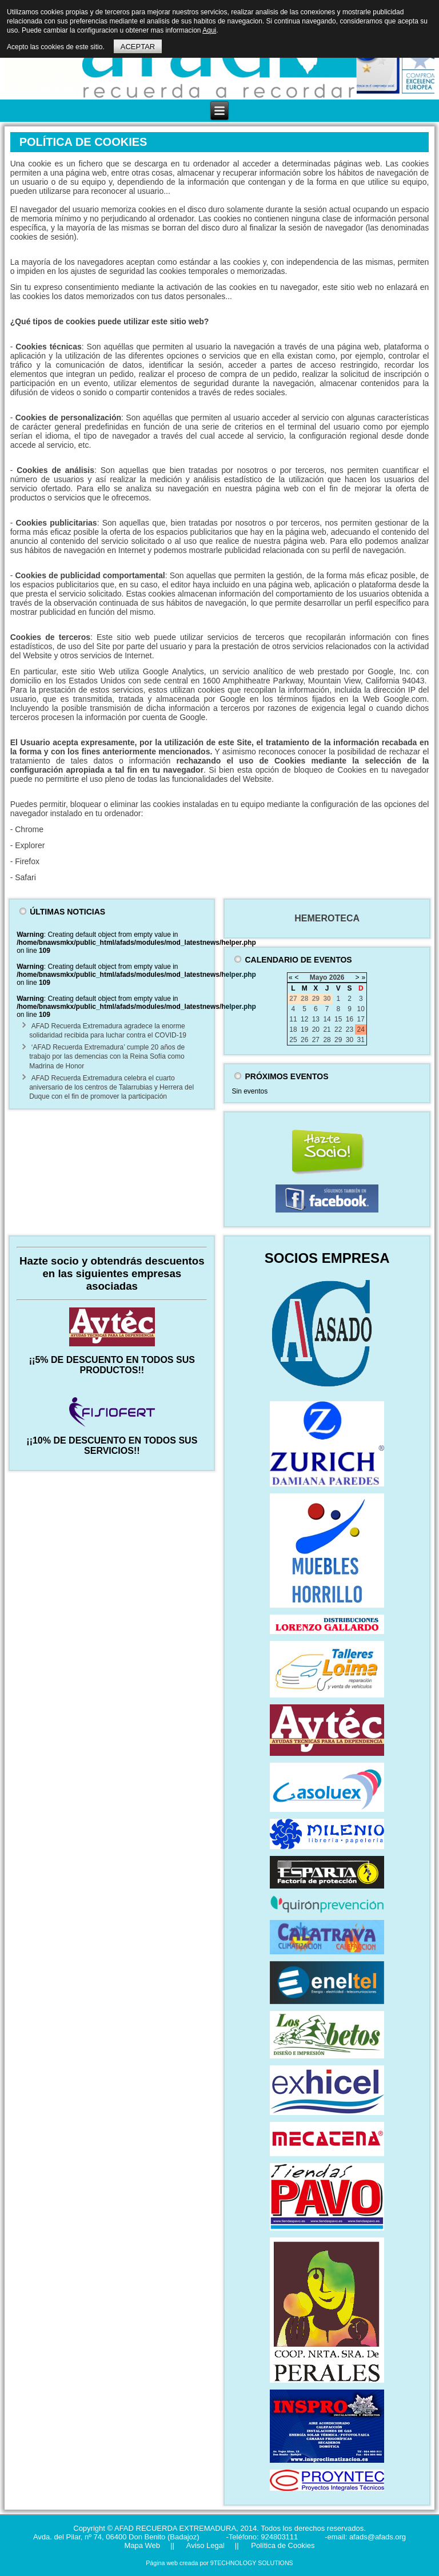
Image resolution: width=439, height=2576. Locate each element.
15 (338, 1019)
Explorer (30, 845)
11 (293, 1019)
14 (326, 1019)
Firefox (27, 861)
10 (361, 1009)
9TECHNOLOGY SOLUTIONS (251, 2562)
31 (361, 1040)
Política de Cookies (282, 2545)
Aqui (209, 30)
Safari (25, 877)
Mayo (319, 977)
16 (349, 1019)
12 (304, 1019)
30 (349, 1040)
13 (316, 1019)
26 (304, 1040)
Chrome (29, 829)
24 (361, 1029)
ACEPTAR (138, 46)
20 (316, 1029)
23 (349, 1029)
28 (326, 1040)
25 (293, 1040)
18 (293, 1029)
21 (326, 1029)
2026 (337, 977)
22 (338, 1029)
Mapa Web (142, 2545)
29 (338, 1040)
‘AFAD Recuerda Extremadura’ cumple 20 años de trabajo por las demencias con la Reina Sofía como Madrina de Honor (107, 1056)
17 (361, 1019)
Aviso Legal (205, 2545)
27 (316, 1040)
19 (304, 1029)
